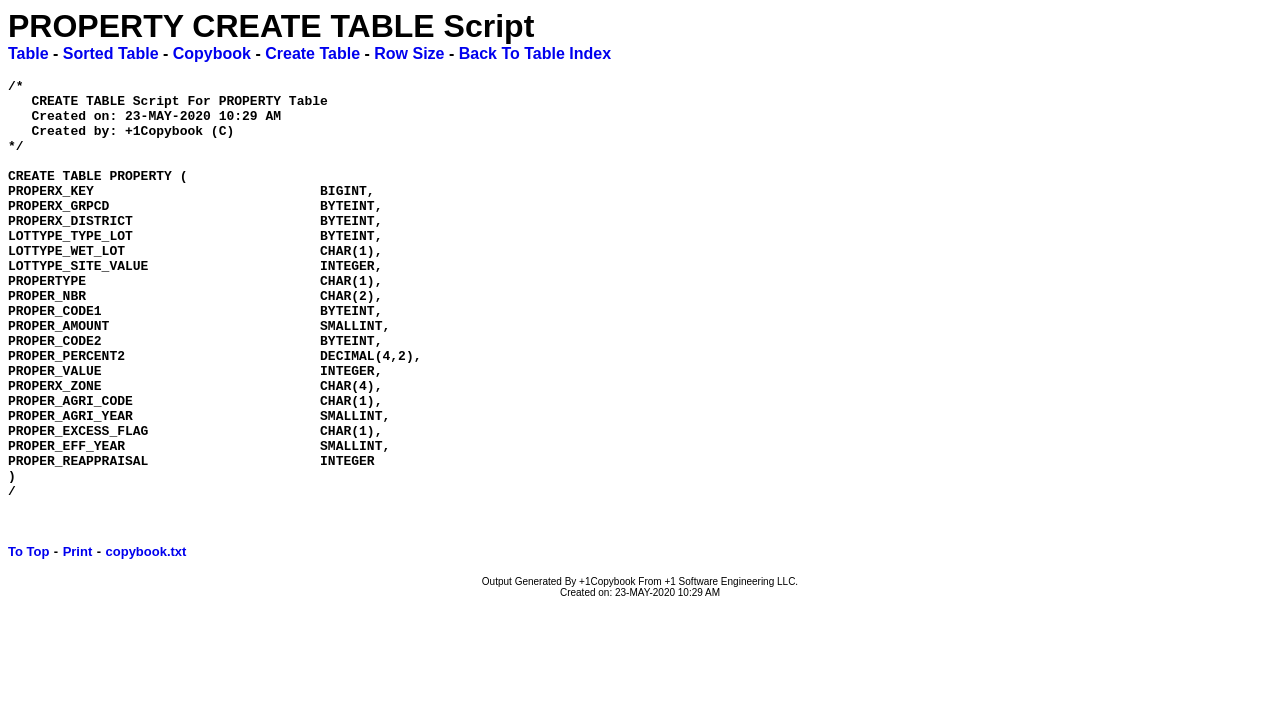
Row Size (409, 53)
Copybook (212, 53)
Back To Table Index (535, 53)
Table (28, 53)
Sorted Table (111, 53)
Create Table (312, 53)
